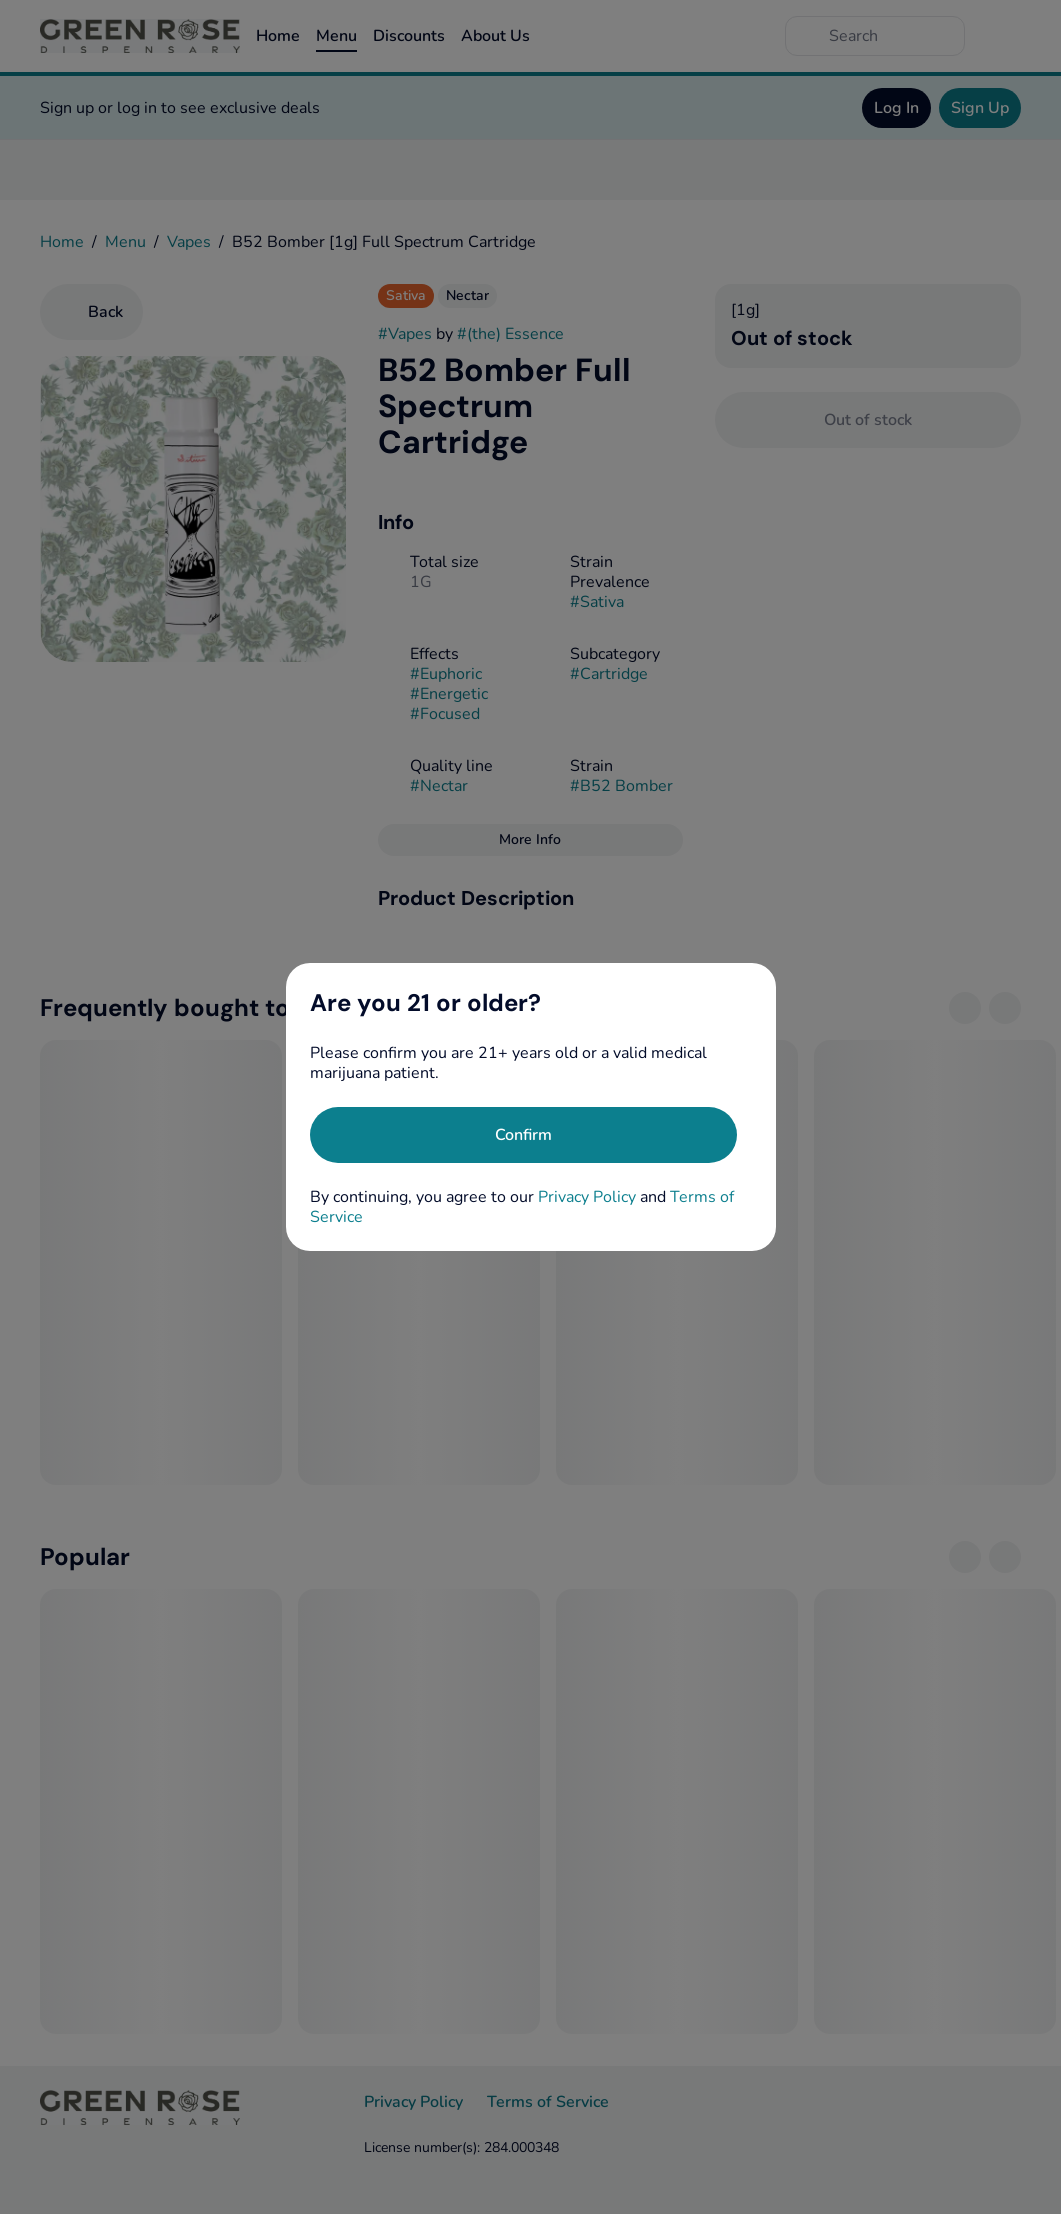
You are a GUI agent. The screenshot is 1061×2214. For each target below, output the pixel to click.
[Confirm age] (523, 1135)
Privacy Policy (587, 1197)
